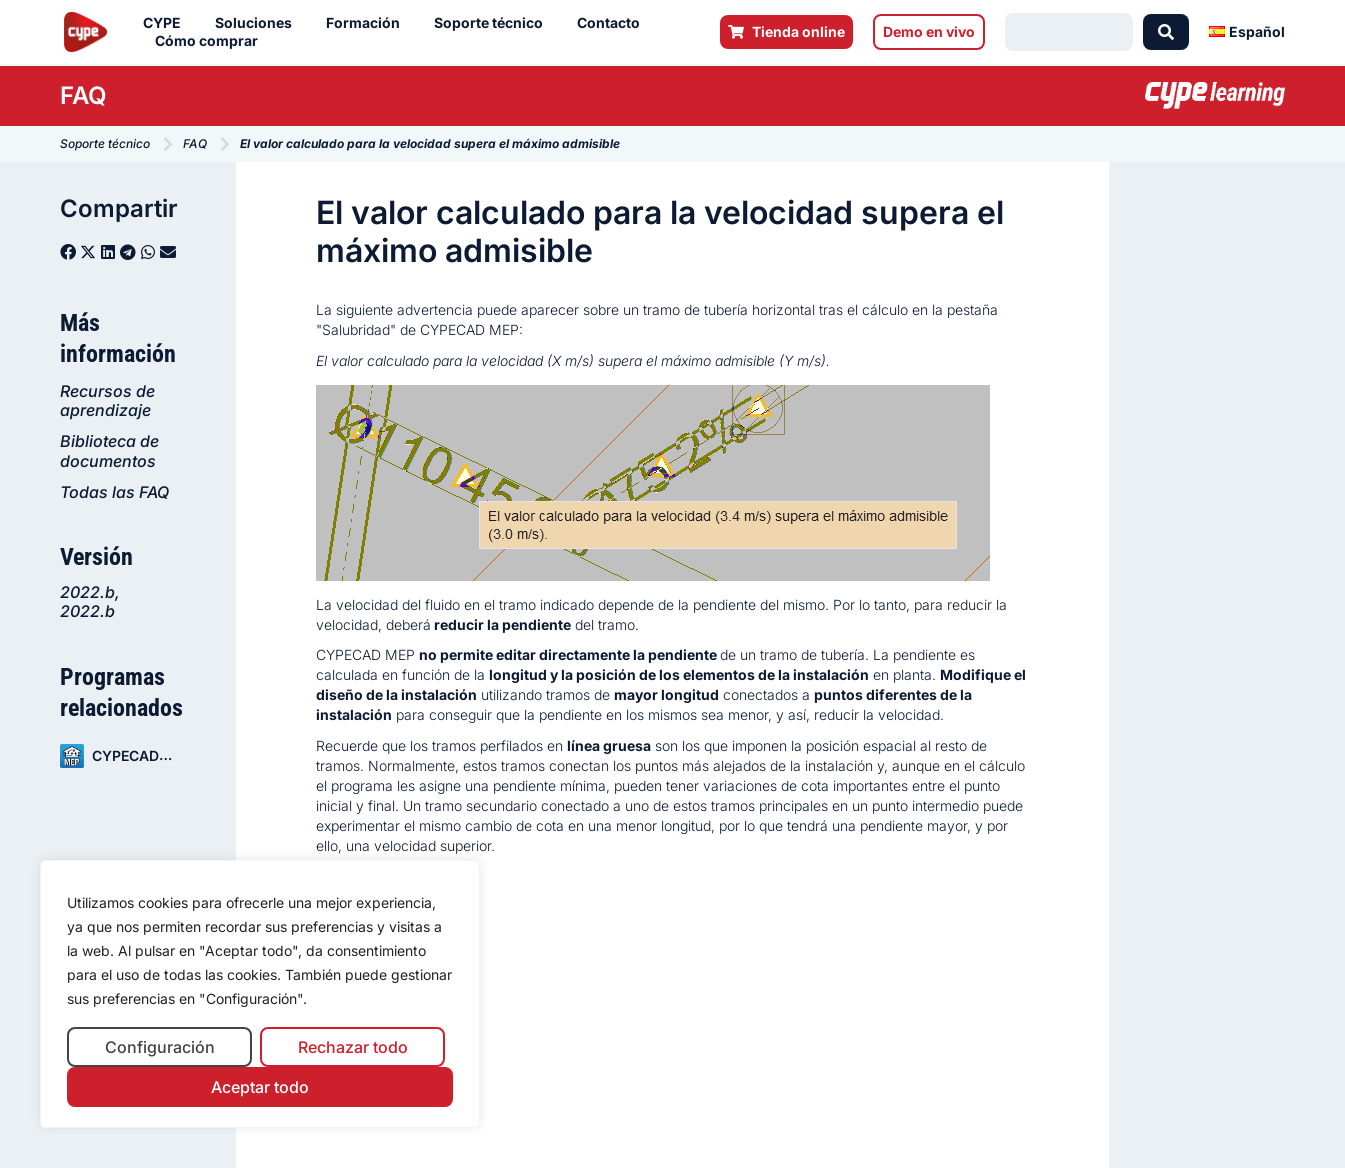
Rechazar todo (353, 1047)
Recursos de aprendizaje (107, 400)
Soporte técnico (493, 23)
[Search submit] (1166, 32)
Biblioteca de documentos (109, 450)
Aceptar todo (260, 1087)
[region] (260, 994)
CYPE (167, 23)
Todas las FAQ (114, 492)
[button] (68, 252)
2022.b (87, 592)
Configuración (160, 1047)
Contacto (613, 23)
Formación (368, 23)
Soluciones (258, 23)
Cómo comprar (211, 41)
